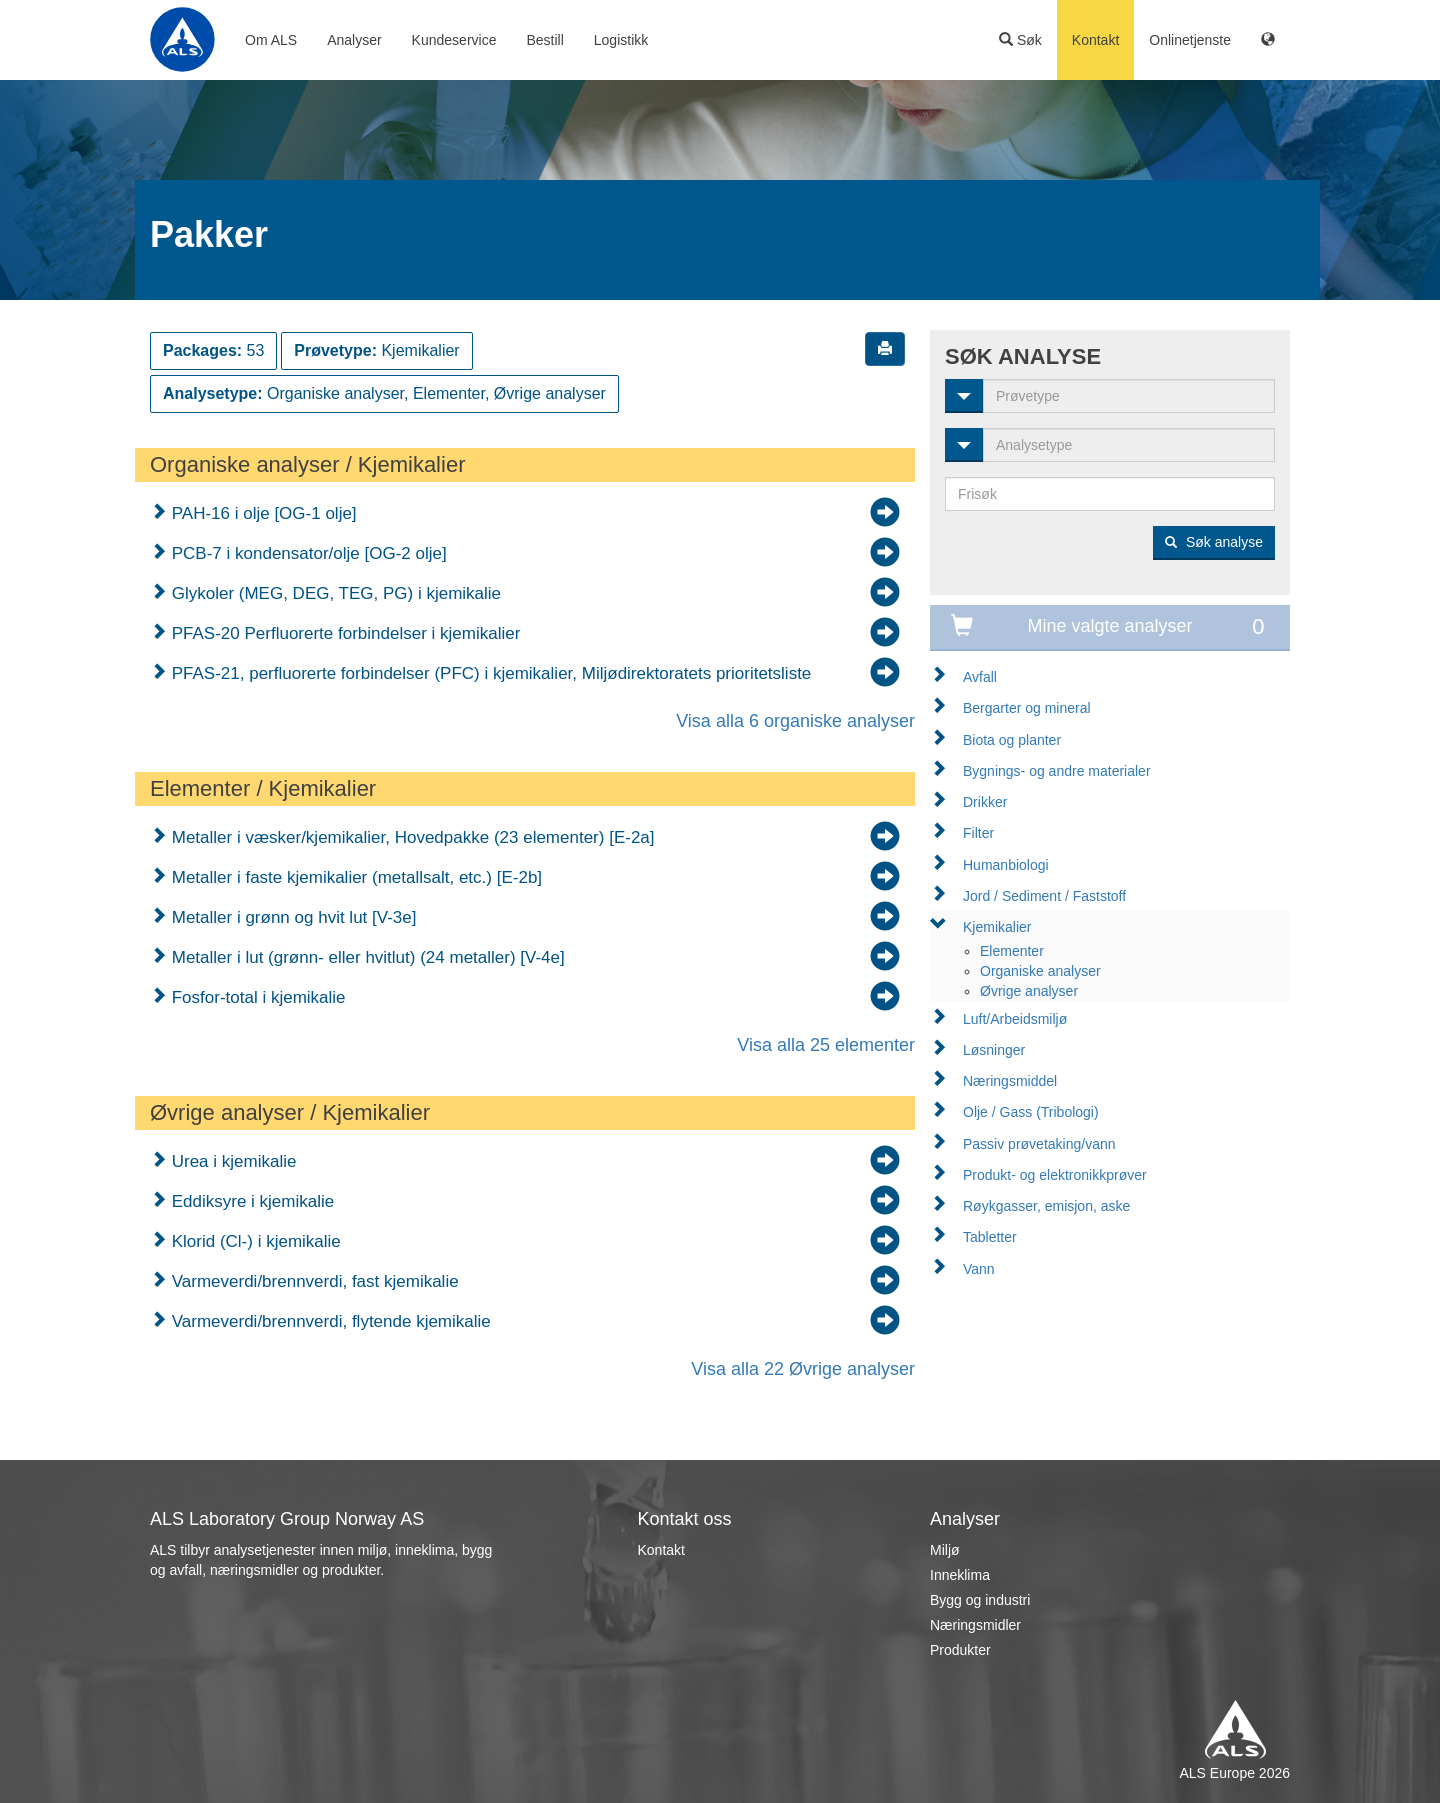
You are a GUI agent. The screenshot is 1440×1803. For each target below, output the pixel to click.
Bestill (544, 40)
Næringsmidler (975, 1625)
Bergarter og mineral (1027, 708)
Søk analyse (1214, 542)
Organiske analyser (1040, 971)
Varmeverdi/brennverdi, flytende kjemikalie (329, 1321)
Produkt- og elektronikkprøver (1055, 1175)
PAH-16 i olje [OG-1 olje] (262, 513)
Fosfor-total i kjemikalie (256, 997)
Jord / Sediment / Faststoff (1044, 896)
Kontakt (1095, 40)
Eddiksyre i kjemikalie (250, 1201)
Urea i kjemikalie (231, 1161)
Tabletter (990, 1237)
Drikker (985, 802)
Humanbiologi (1006, 865)
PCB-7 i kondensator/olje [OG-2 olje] (307, 553)
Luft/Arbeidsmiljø (1015, 1019)
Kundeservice (454, 40)
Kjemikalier (997, 927)
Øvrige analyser (1029, 991)
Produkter (960, 1650)
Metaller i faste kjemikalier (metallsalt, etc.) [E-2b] (354, 877)
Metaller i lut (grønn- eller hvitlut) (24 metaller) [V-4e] (366, 957)
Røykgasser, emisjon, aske (1046, 1206)
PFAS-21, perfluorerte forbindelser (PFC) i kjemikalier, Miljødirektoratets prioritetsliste (489, 673)
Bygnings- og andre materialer (1057, 771)
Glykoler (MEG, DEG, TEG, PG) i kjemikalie (334, 593)
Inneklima (960, 1575)
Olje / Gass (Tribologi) (1031, 1112)
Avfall (980, 677)
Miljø (945, 1550)
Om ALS (271, 40)
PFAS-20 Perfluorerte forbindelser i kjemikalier (343, 633)
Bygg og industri (980, 1600)
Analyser (354, 40)
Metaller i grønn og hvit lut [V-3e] (291, 917)
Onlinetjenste (1190, 40)
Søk (1020, 40)
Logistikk (621, 40)
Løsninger (994, 1050)
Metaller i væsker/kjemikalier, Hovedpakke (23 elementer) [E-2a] (411, 837)
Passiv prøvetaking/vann (1039, 1144)
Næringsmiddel (1010, 1081)
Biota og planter (1012, 740)
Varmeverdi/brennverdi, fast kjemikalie (313, 1281)
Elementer (1012, 951)
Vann (979, 1269)
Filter (978, 833)
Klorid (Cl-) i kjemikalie (254, 1241)
